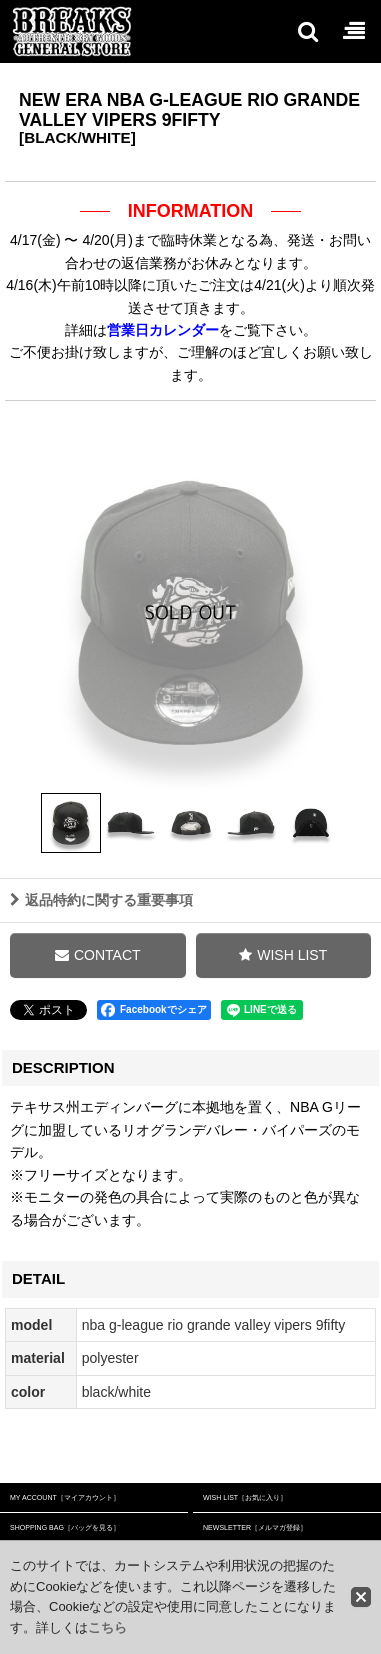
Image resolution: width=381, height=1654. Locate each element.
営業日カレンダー (163, 330)
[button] (307, 31)
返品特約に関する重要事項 (101, 929)
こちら (107, 1627)
